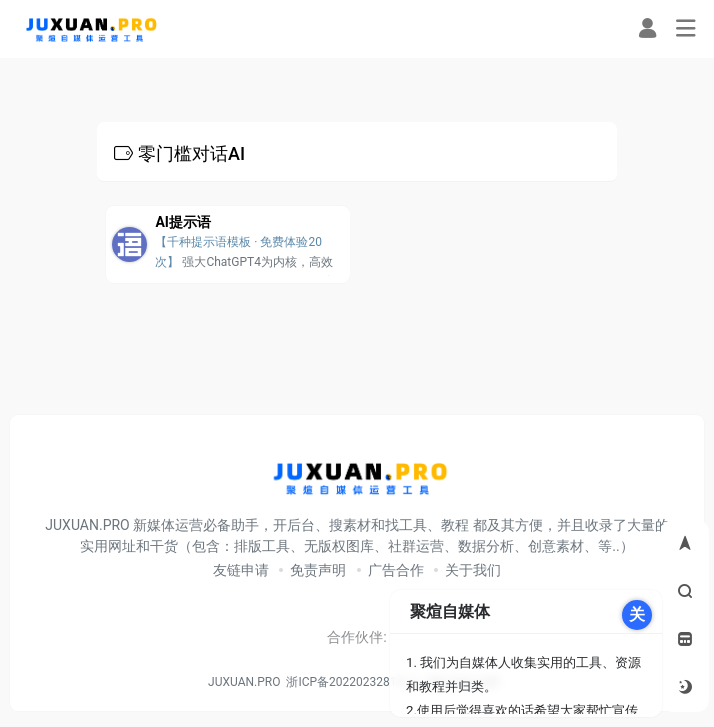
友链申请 (241, 570)
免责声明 (318, 570)
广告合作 (396, 570)
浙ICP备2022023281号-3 (352, 682)
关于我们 (473, 570)
